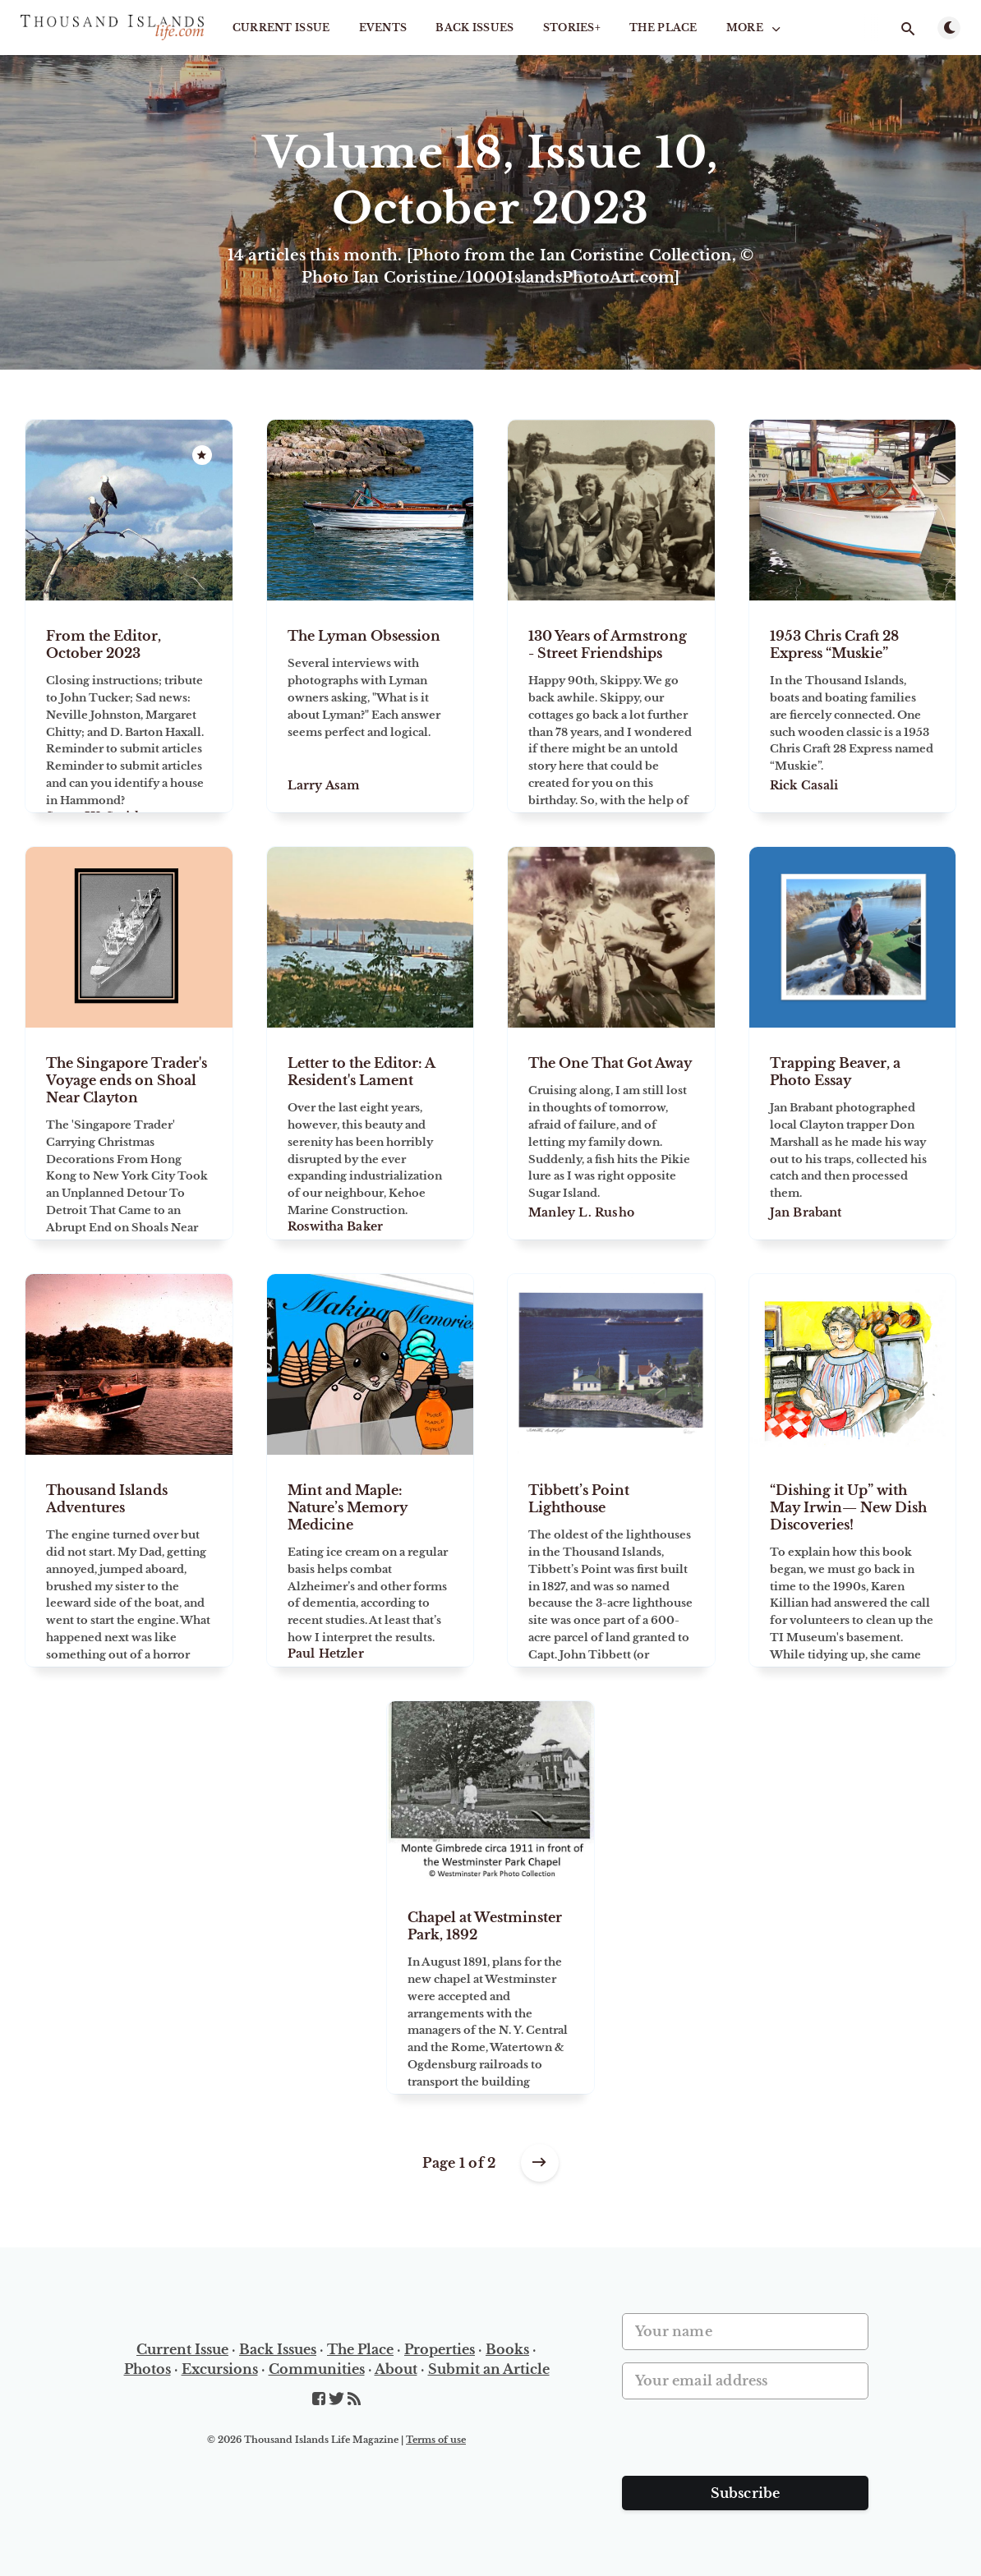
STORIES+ (572, 27)
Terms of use (436, 2439)
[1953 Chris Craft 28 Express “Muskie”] (852, 706)
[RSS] (354, 2399)
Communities (317, 2369)
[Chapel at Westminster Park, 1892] (490, 1988)
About (396, 2369)
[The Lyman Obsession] (370, 706)
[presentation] (747, 2444)
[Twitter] (338, 2399)
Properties (439, 2349)
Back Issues (474, 27)
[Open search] (908, 29)
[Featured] (202, 455)
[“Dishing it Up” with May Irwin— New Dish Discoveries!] (852, 1561)
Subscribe (746, 2493)
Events (383, 27)
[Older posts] (540, 2163)
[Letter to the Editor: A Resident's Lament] (370, 1134)
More (755, 27)
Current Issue (281, 27)
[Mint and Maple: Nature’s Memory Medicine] (370, 1561)
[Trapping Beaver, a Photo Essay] (852, 1134)
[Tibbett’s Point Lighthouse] (611, 1561)
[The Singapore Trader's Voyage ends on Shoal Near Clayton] (129, 1134)
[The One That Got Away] (611, 1134)
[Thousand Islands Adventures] (129, 1561)
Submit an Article (489, 2369)
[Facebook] (320, 2399)
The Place (663, 27)
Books (507, 2349)
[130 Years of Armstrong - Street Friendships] (611, 706)
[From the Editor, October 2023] (129, 706)
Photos (147, 2369)
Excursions (220, 2369)
